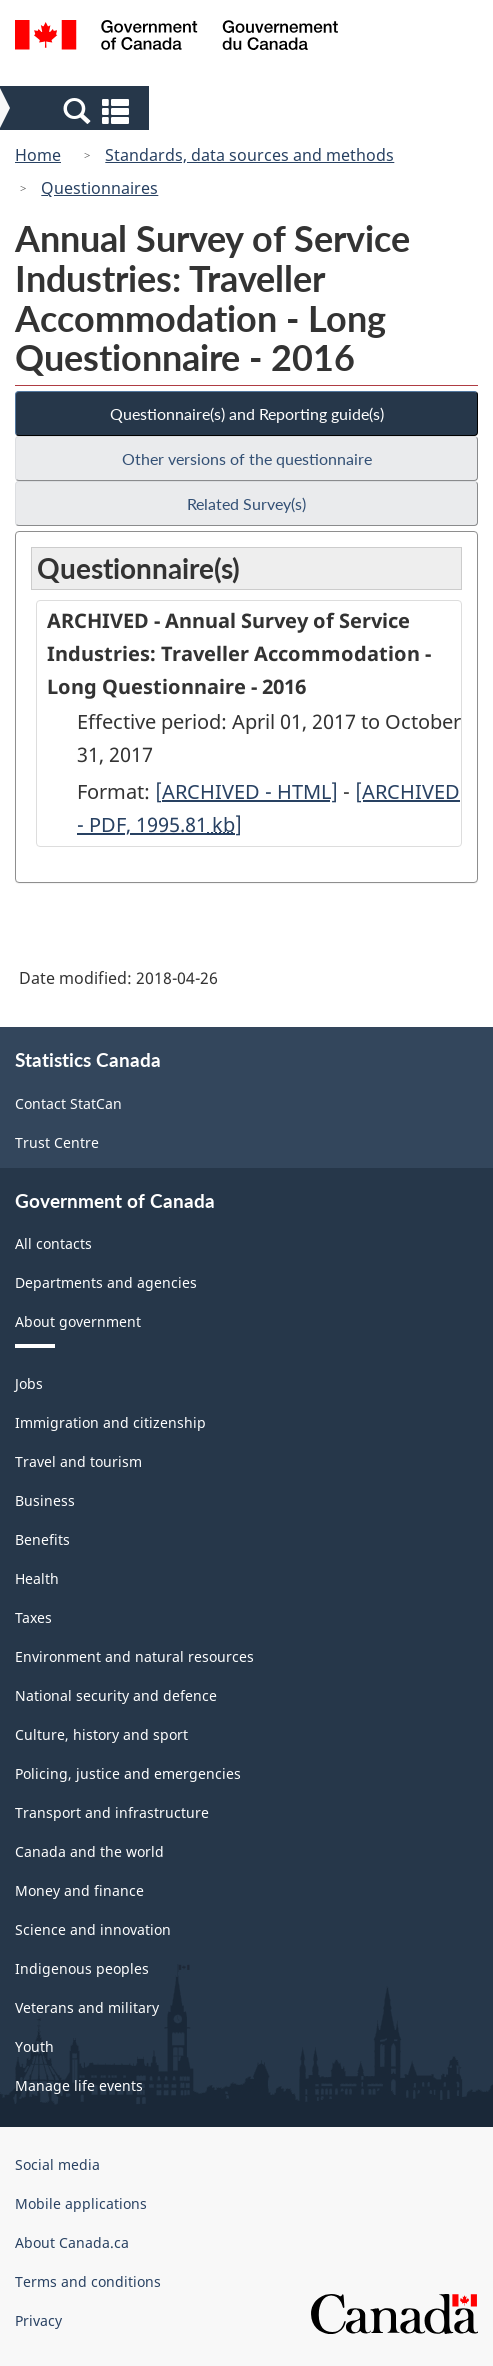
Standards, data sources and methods (249, 155)
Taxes (33, 1617)
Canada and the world (89, 1851)
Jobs (29, 1383)
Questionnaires (99, 188)
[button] (76, 110)
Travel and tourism (78, 1461)
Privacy (38, 2320)
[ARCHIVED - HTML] (246, 791)
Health (37, 1578)
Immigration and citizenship (110, 1422)
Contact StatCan (68, 1103)
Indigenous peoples (82, 1968)
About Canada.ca (72, 2242)
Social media (57, 2164)
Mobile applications (81, 2203)
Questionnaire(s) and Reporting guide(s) (247, 413)
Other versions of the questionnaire (247, 458)
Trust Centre (57, 1142)
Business (45, 1500)
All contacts (53, 1243)
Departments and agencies (106, 1282)
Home (38, 155)
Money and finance (79, 1890)
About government (78, 1321)
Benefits (42, 1539)
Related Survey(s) (246, 503)
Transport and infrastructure (112, 1812)
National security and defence (116, 1695)
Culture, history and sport (101, 1734)
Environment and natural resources (134, 1656)
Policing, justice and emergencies (128, 1773)
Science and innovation (93, 1929)
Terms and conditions (88, 2281)
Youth (34, 2046)
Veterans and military (87, 2007)
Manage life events (79, 2085)
